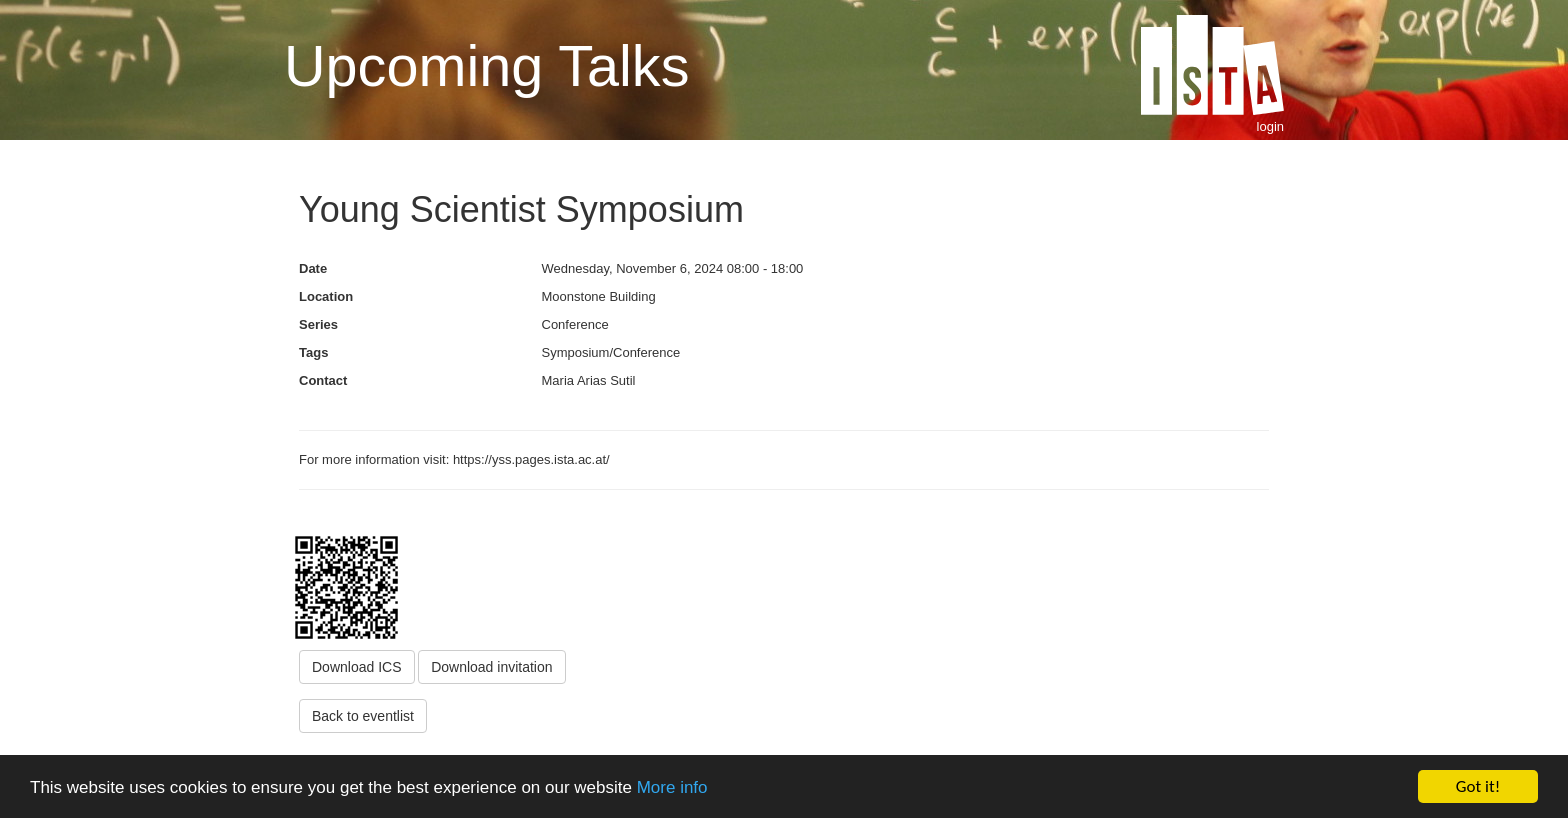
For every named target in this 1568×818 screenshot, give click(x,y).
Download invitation (491, 667)
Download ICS (357, 667)
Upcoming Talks (486, 66)
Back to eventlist (363, 716)
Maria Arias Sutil (589, 380)
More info (672, 787)
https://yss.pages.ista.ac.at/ (533, 459)
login (1270, 126)
